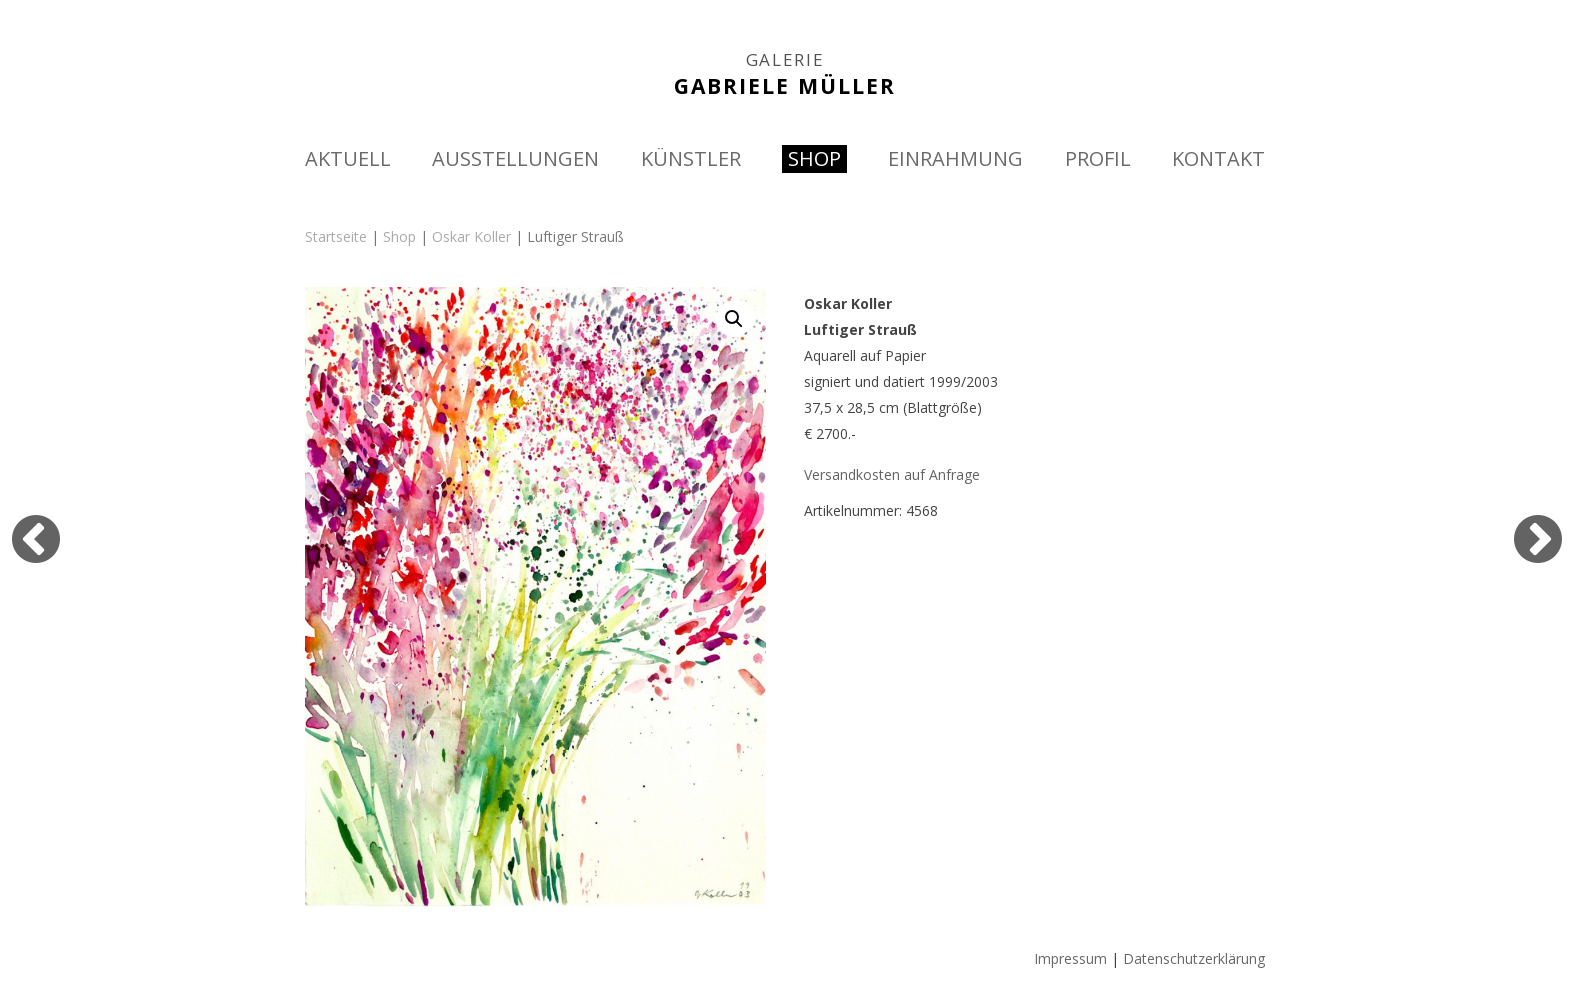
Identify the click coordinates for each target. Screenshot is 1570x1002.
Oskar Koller (471, 236)
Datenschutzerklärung (1194, 958)
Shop (399, 236)
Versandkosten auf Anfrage (892, 474)
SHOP (814, 158)
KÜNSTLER (691, 158)
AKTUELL (348, 158)
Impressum (1070, 958)
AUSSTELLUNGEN (515, 158)
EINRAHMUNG (955, 158)
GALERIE (785, 60)
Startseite (336, 236)
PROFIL (1098, 158)
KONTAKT (1218, 158)
